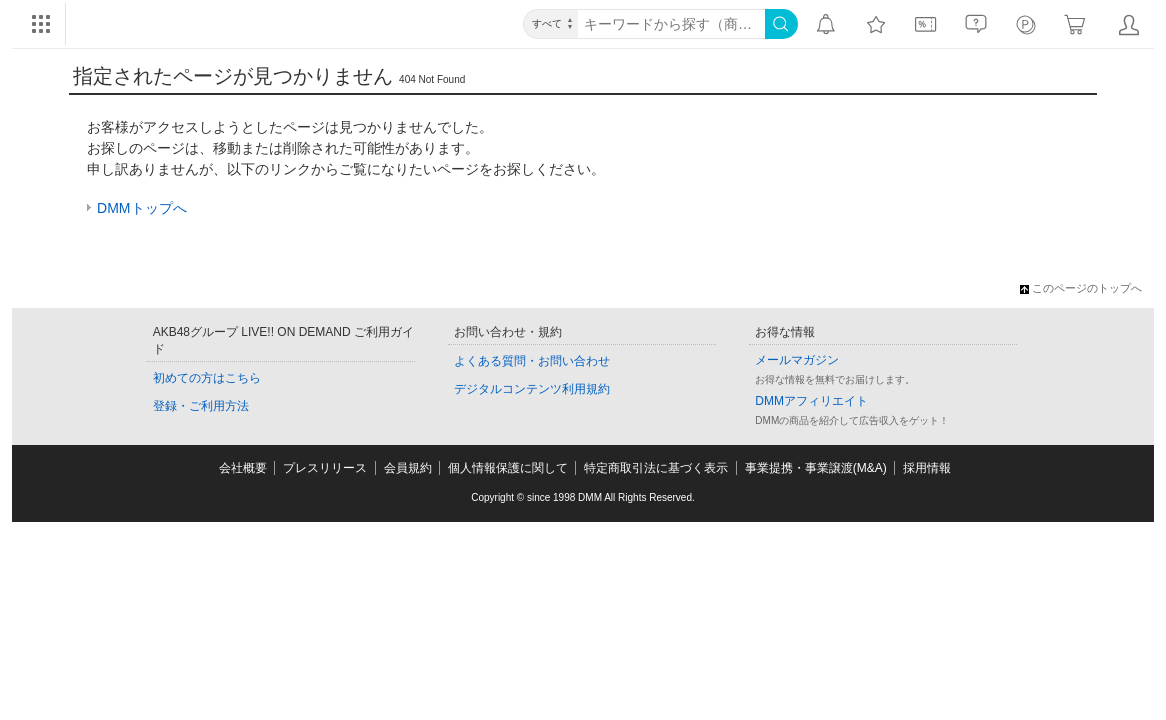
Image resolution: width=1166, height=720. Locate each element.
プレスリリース (325, 468)
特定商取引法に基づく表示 (656, 468)
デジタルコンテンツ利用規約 (532, 389)
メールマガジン (797, 360)
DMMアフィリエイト (811, 401)
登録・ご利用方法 (201, 406)
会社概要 (243, 468)
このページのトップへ (1081, 288)
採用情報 (927, 468)
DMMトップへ (141, 208)
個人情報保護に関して (508, 468)
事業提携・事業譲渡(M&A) (816, 468)
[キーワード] (671, 24)
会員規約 (408, 468)
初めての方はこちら (207, 378)
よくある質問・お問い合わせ (532, 361)
